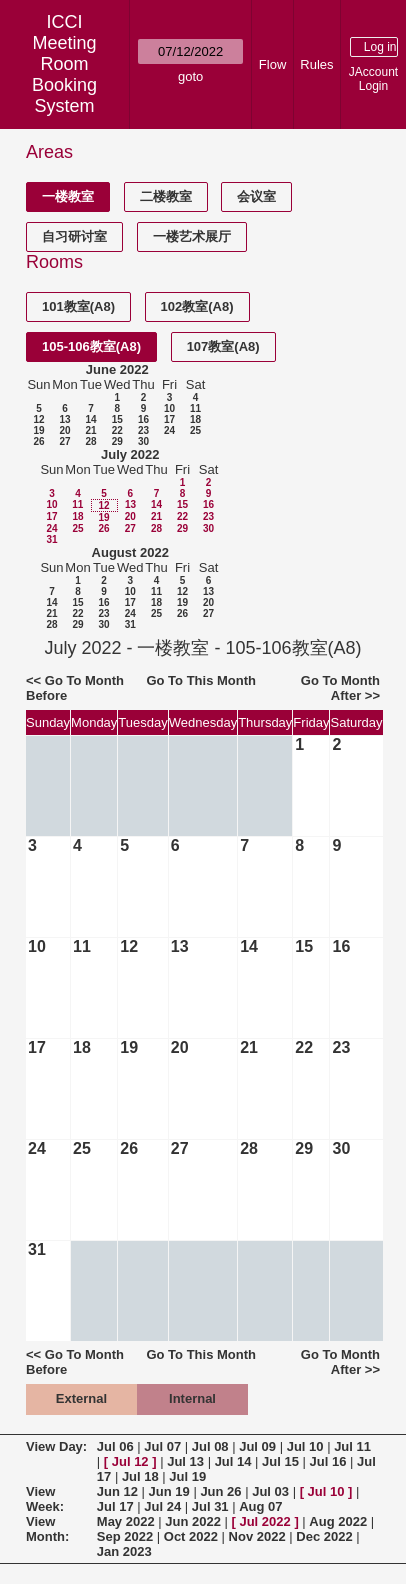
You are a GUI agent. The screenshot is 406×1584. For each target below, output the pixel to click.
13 (64, 419)
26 (38, 441)
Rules (316, 64)
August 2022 (130, 552)
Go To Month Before (75, 688)
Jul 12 (130, 1461)
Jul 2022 (264, 1521)
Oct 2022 (191, 1536)
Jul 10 (305, 1446)
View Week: (45, 1499)
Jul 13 (185, 1461)
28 (90, 441)
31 (51, 539)
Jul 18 (140, 1476)
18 (195, 419)
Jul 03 (270, 1491)
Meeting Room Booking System (64, 74)
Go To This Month (201, 680)
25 (195, 430)
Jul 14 (233, 1461)
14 (90, 419)
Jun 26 (220, 1491)
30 (143, 441)
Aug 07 (260, 1506)
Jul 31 (210, 1506)
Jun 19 (169, 1491)
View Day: (56, 1446)
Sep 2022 (125, 1536)
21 (90, 430)
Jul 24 (162, 1506)
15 (117, 419)
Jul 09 (257, 1446)
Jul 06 (115, 1446)
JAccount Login (373, 79)
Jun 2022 (193, 1521)
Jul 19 (187, 1476)
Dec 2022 (324, 1536)
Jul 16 (328, 1461)
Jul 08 (210, 1446)
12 (38, 419)
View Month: (47, 1529)
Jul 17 (115, 1506)
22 (117, 430)
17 (169, 419)
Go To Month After (340, 688)
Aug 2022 (338, 1521)
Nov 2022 (257, 1536)
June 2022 (117, 369)
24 (169, 430)
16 (143, 419)
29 (117, 441)
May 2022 (126, 1521)
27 (64, 441)
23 (143, 430)
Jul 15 (280, 1461)
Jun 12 (117, 1491)
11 (195, 408)
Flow (272, 64)
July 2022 (130, 454)
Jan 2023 (124, 1551)
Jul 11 (352, 1446)
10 (169, 408)
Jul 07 (162, 1446)
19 (38, 430)
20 (64, 430)
